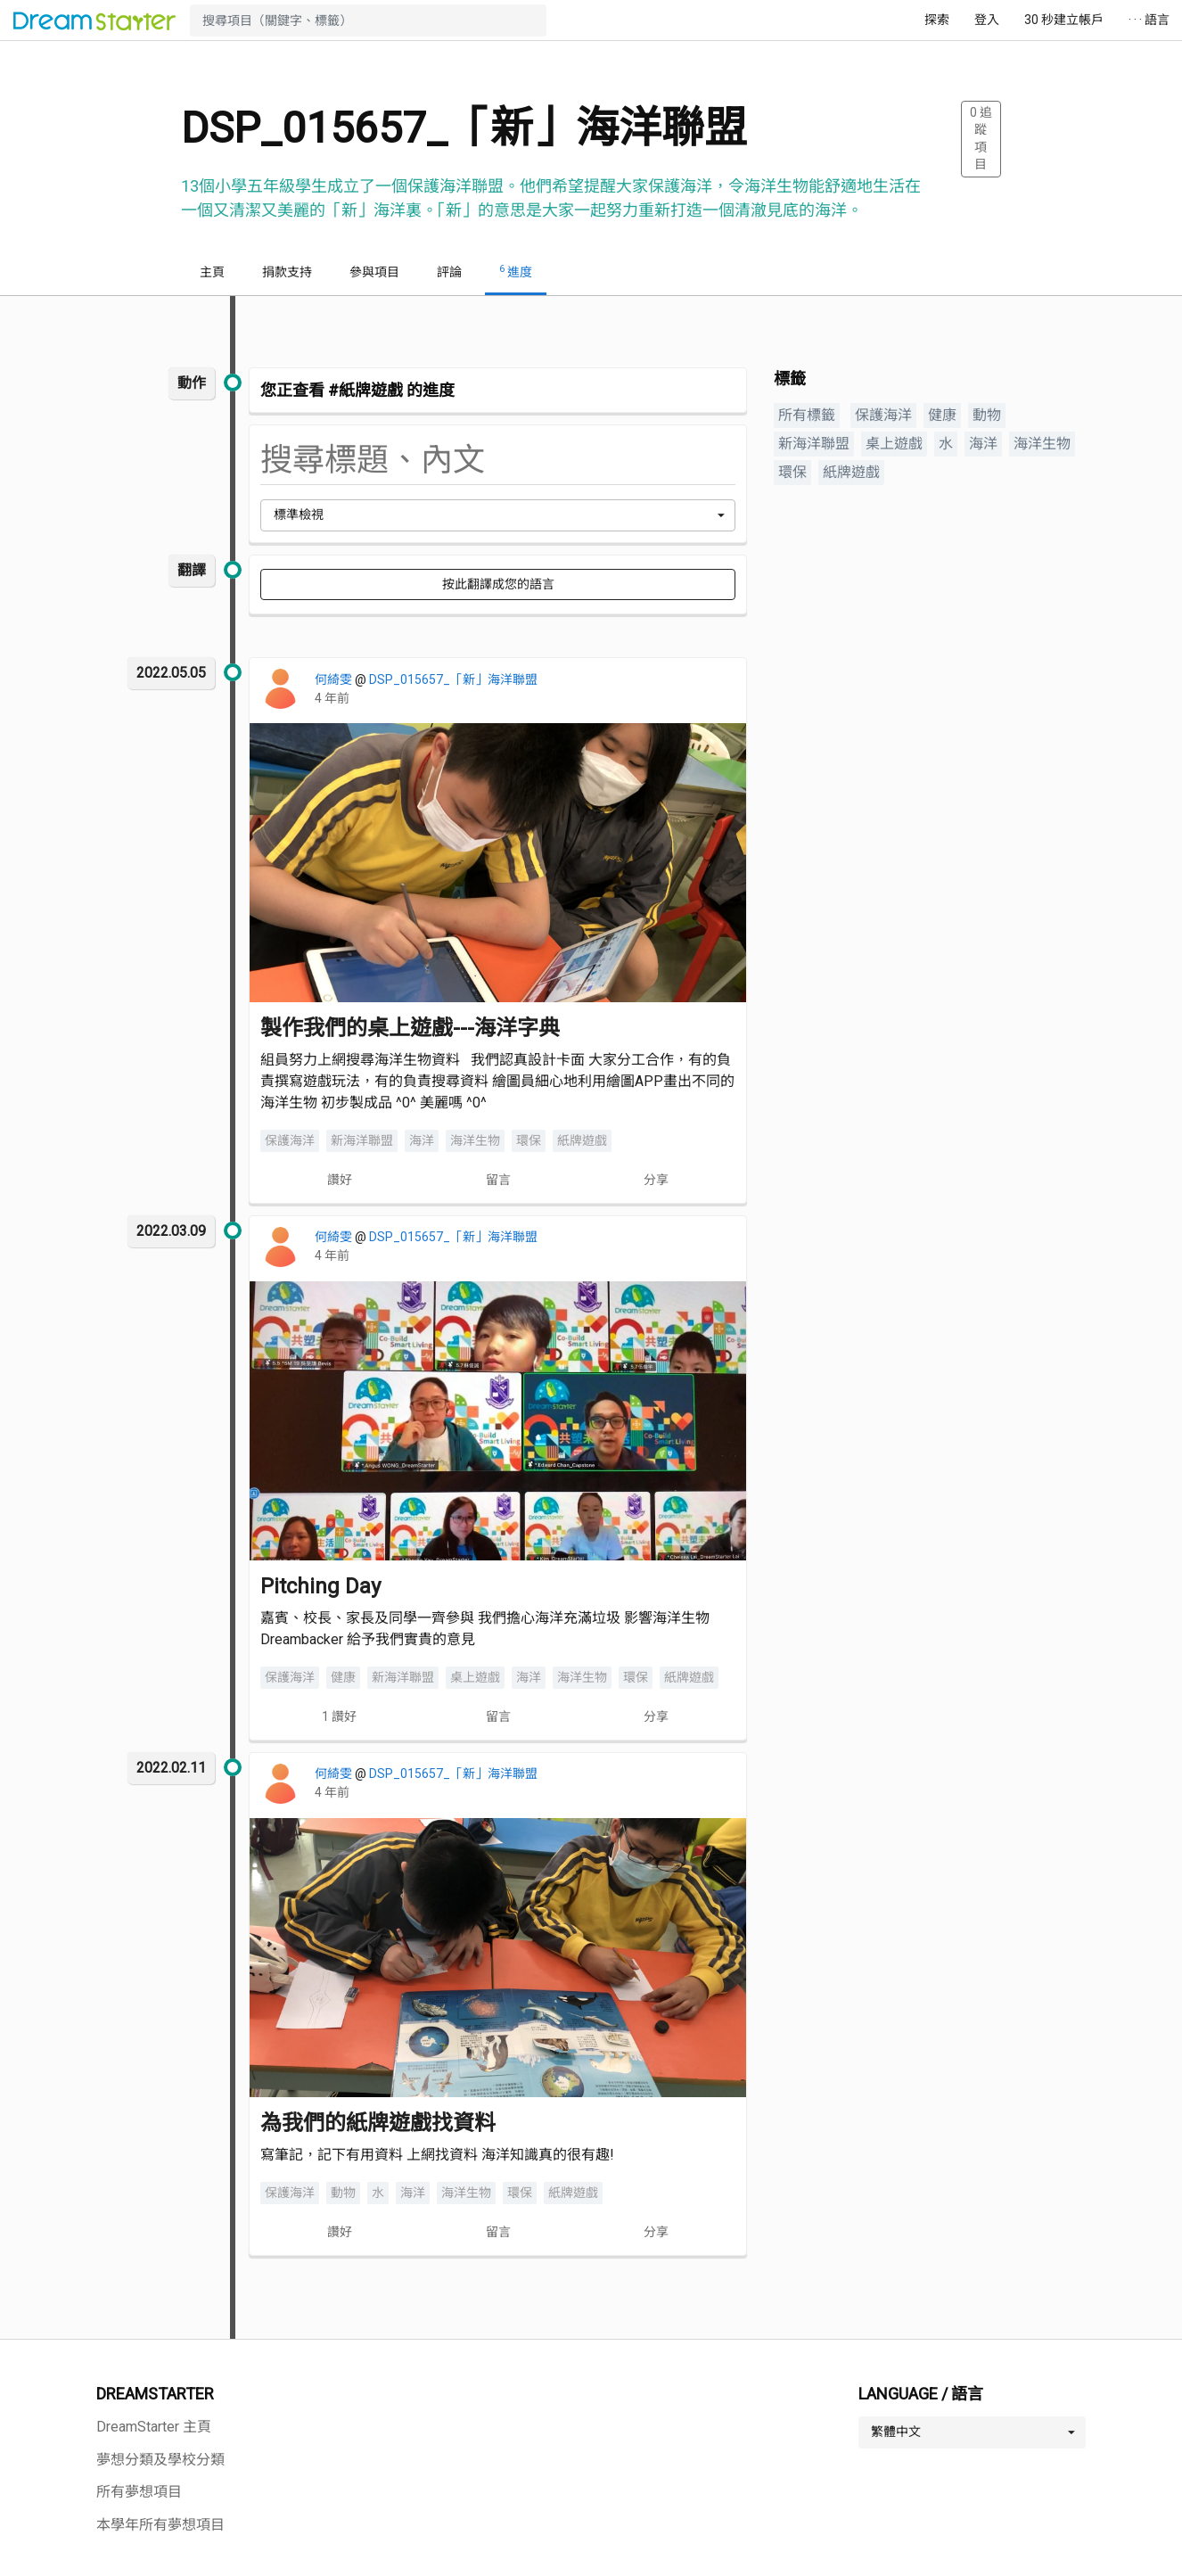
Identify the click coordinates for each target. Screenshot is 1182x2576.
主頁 (212, 272)
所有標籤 (806, 415)
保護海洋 (290, 1140)
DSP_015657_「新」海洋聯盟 (453, 679)
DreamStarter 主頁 (153, 2426)
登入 (986, 19)
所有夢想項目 (139, 2491)
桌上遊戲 (475, 1677)
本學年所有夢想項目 (160, 2524)
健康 (343, 1677)
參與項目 (374, 272)
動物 (343, 2192)
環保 (528, 1140)
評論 (449, 272)
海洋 (421, 1140)
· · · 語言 (1149, 19)
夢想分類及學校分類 (160, 2459)
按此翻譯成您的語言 (498, 584)
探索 (936, 19)
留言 (498, 1180)
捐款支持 (287, 272)
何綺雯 (335, 679)
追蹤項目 (981, 138)
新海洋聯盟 (362, 1140)
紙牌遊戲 (582, 1140)
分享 (656, 1180)
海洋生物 (475, 1140)
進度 (515, 271)
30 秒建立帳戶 (1064, 19)
